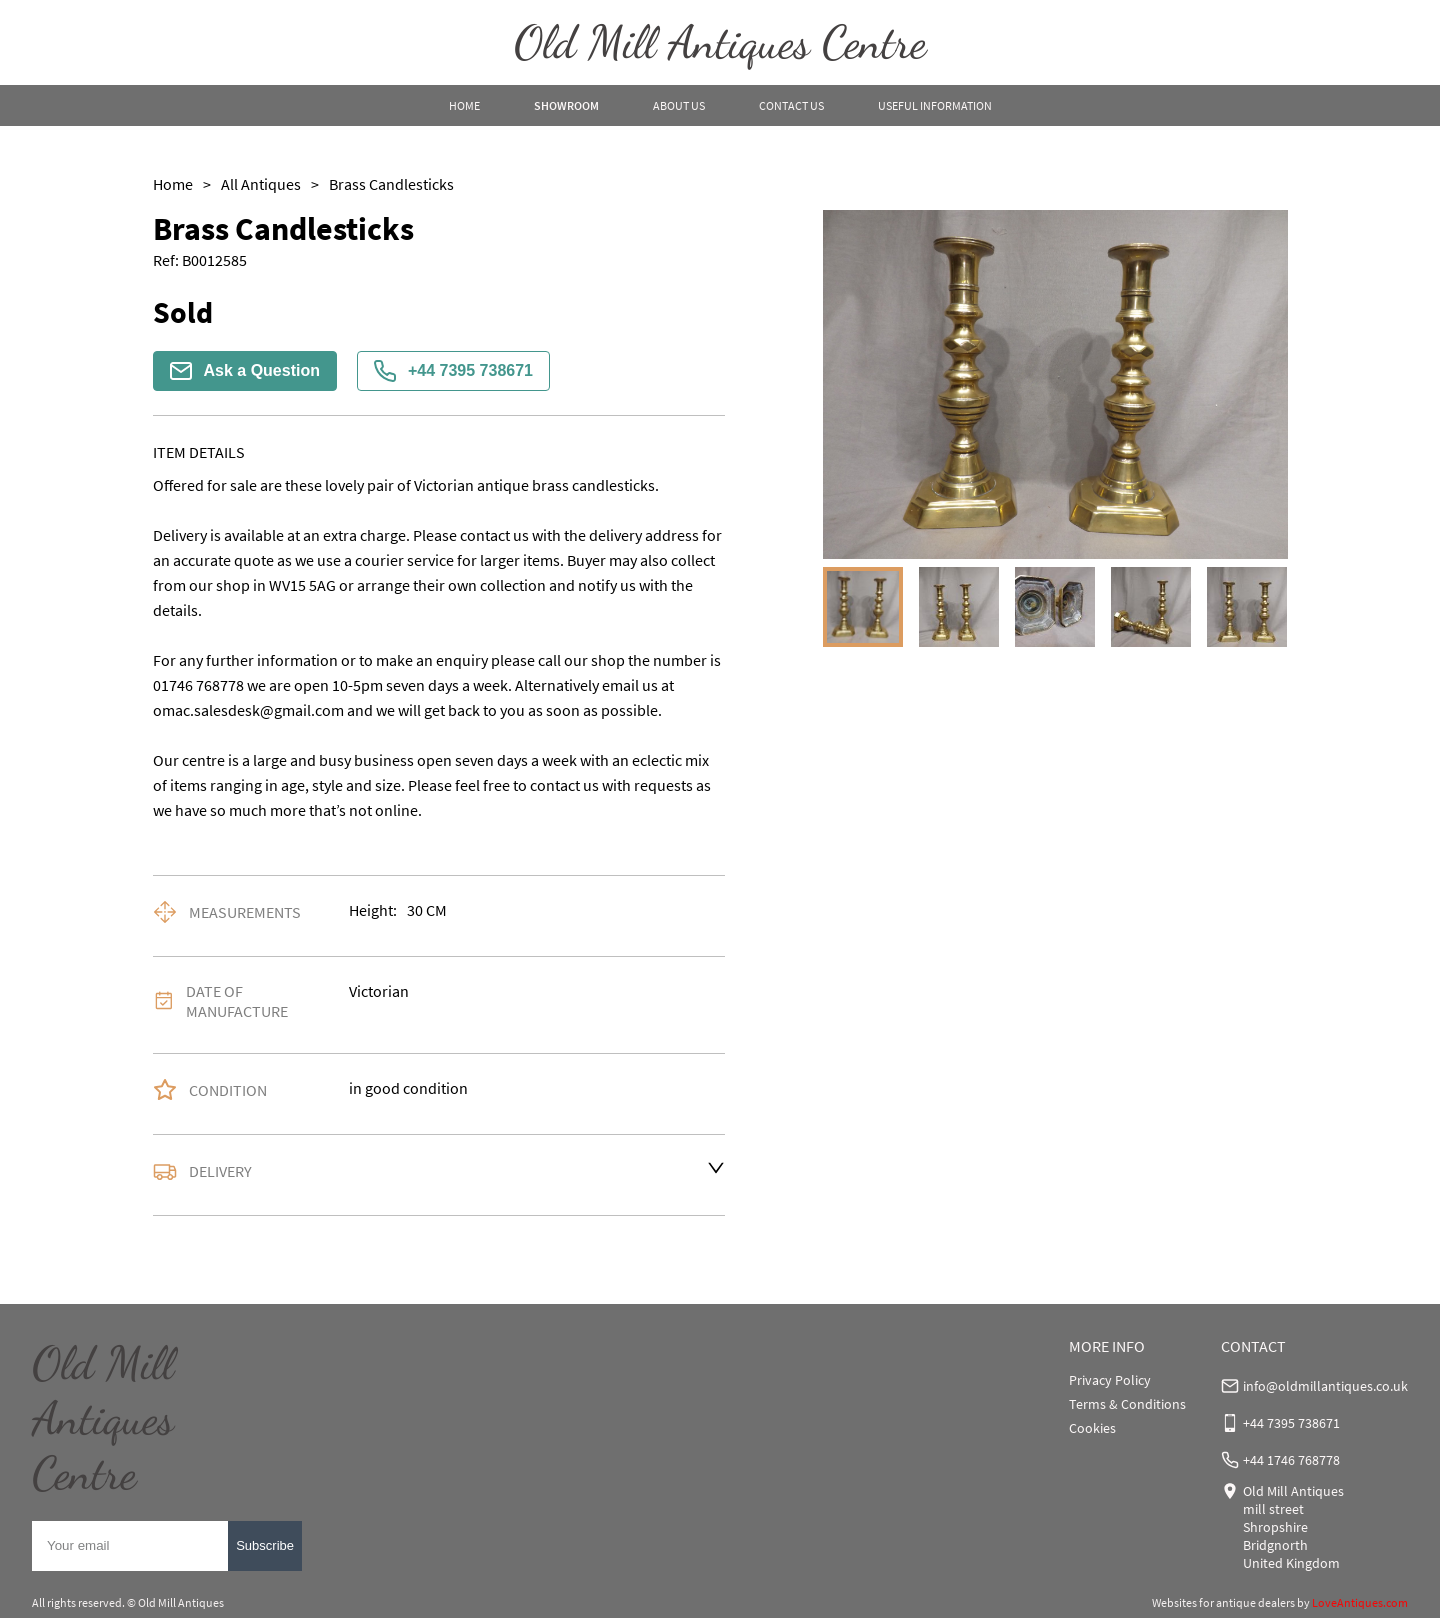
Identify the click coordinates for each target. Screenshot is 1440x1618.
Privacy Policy (1110, 1380)
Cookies (1092, 1428)
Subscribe (265, 1545)
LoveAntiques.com (1360, 1602)
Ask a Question (245, 371)
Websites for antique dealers (1223, 1602)
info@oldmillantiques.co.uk (1325, 1386)
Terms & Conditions (1127, 1404)
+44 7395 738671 (453, 371)
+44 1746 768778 (1291, 1460)
